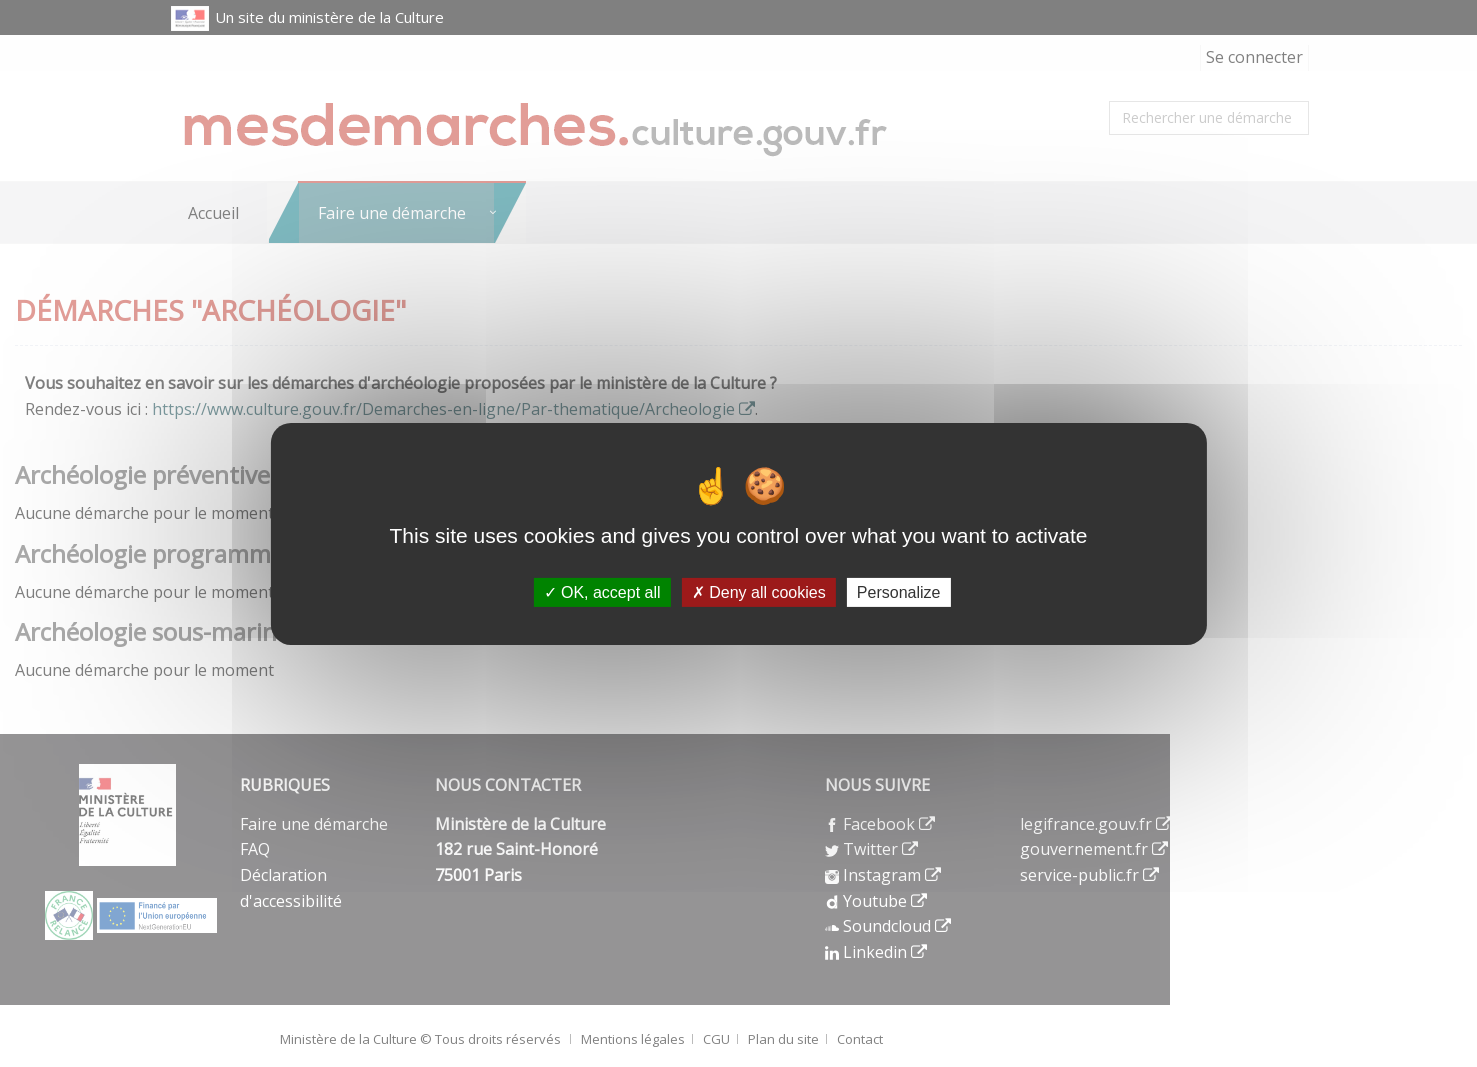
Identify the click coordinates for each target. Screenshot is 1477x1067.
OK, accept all (602, 591)
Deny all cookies (759, 591)
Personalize (899, 591)
